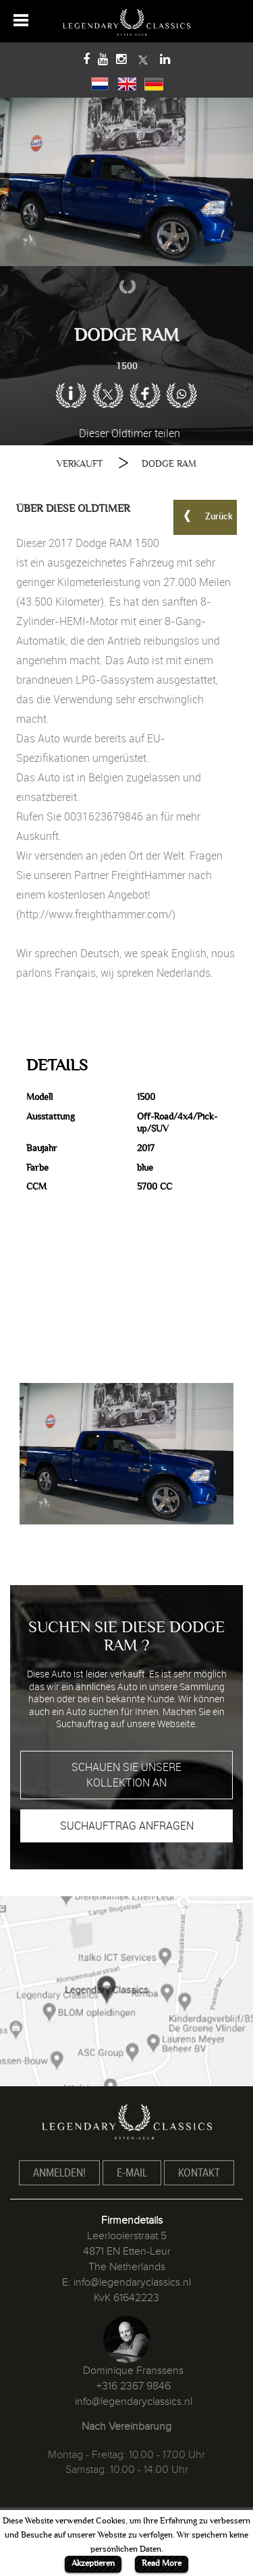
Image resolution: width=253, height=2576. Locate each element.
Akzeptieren (93, 2563)
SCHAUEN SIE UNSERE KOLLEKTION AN (126, 1775)
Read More (161, 2563)
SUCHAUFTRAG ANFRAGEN (127, 1825)
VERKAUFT (80, 464)
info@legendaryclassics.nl (132, 2282)
